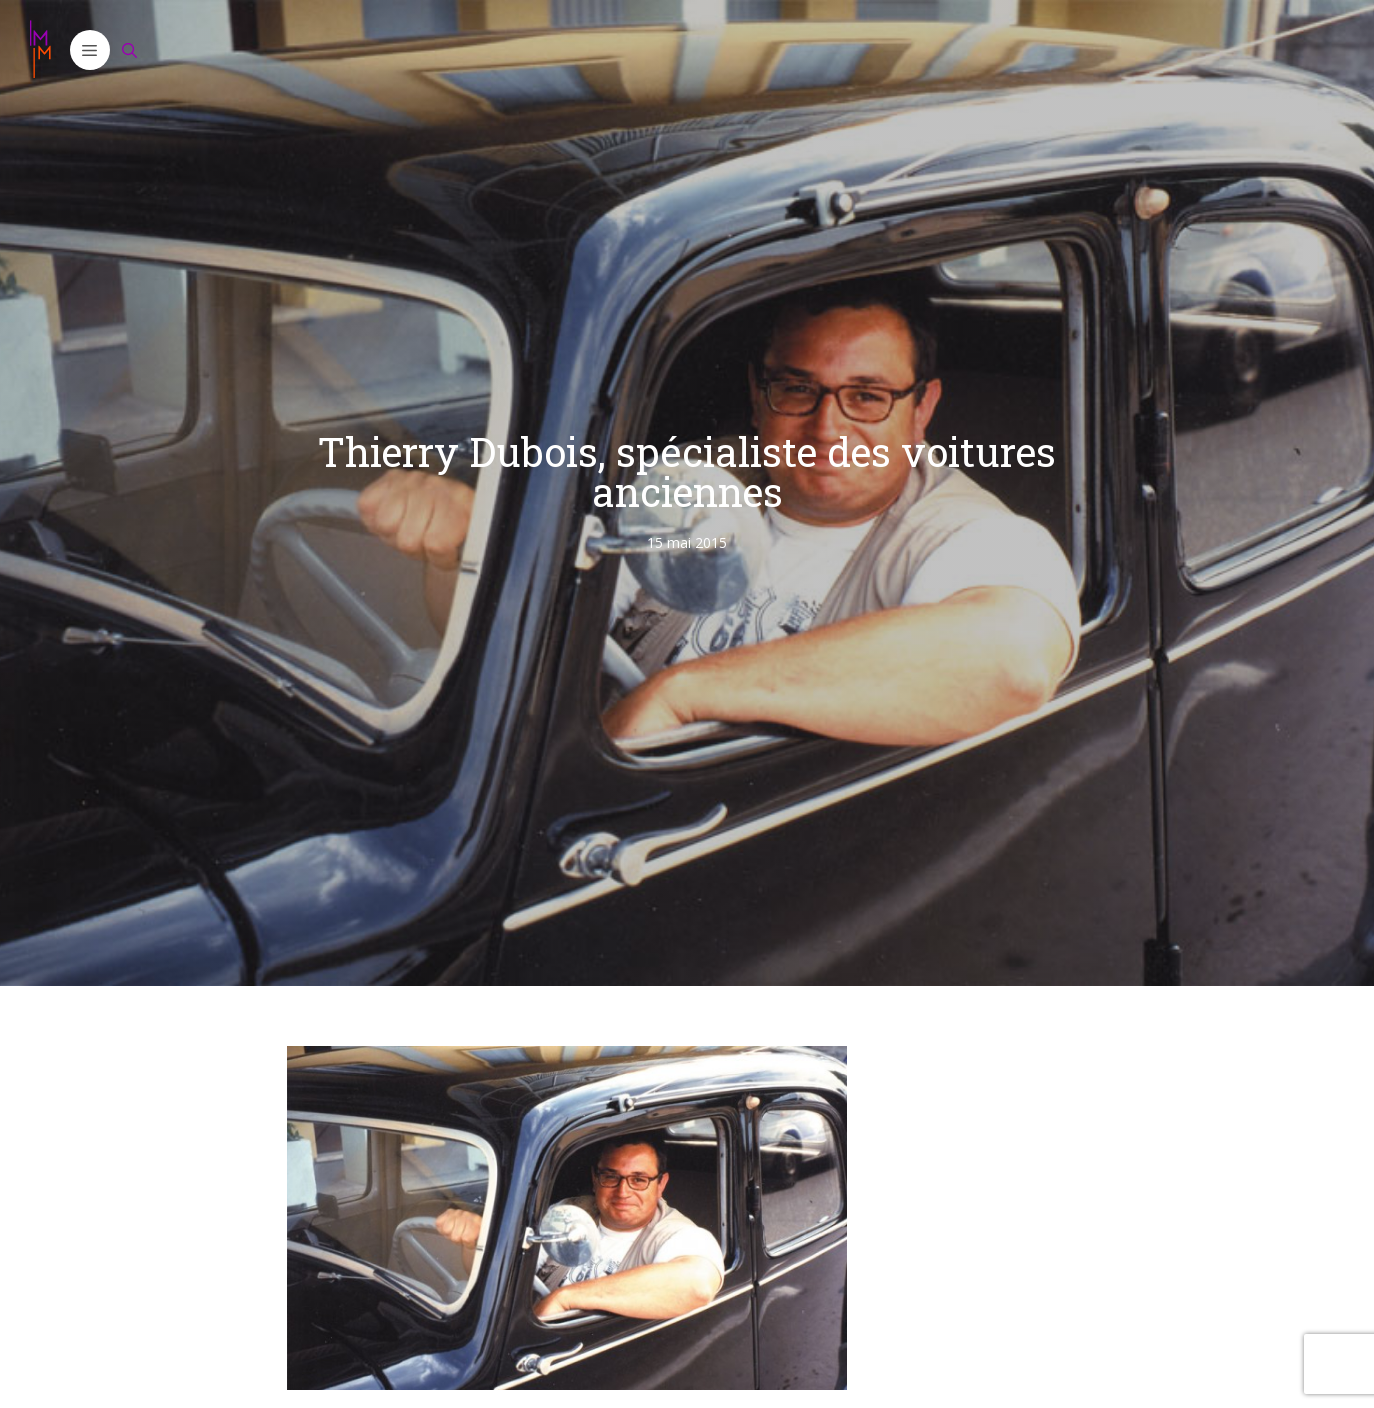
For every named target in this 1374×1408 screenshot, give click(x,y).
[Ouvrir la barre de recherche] (130, 50)
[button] (90, 50)
